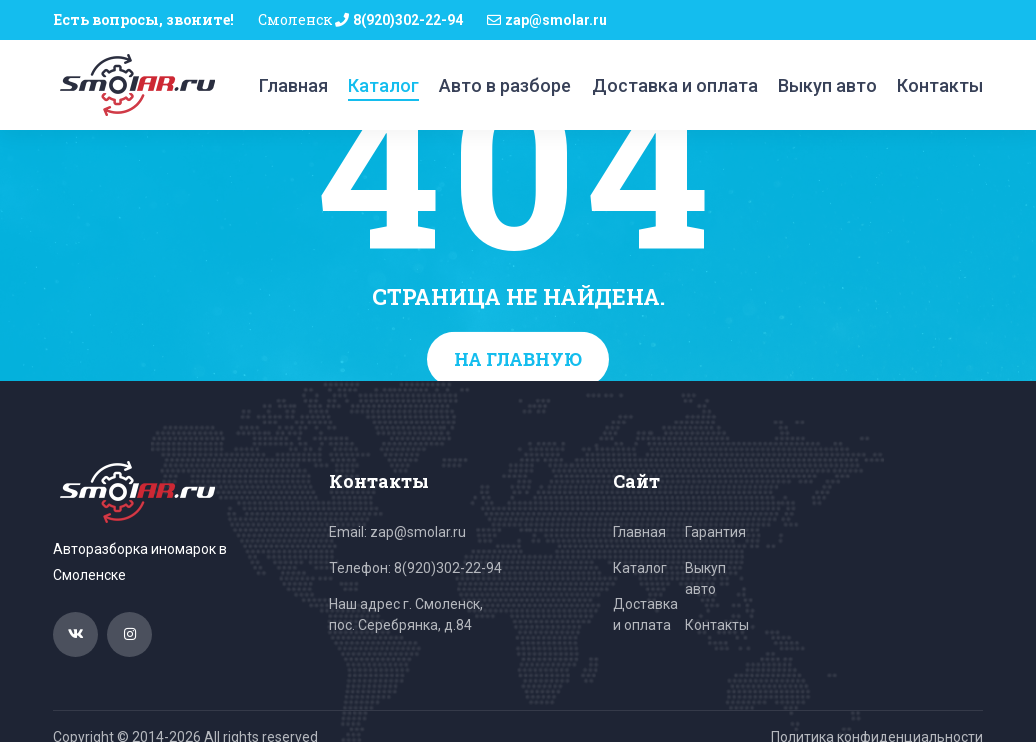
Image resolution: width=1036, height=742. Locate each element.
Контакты (940, 85)
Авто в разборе (505, 85)
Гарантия (715, 532)
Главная (293, 85)
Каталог (383, 85)
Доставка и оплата (675, 85)
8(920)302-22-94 (408, 20)
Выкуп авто (827, 85)
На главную (518, 359)
